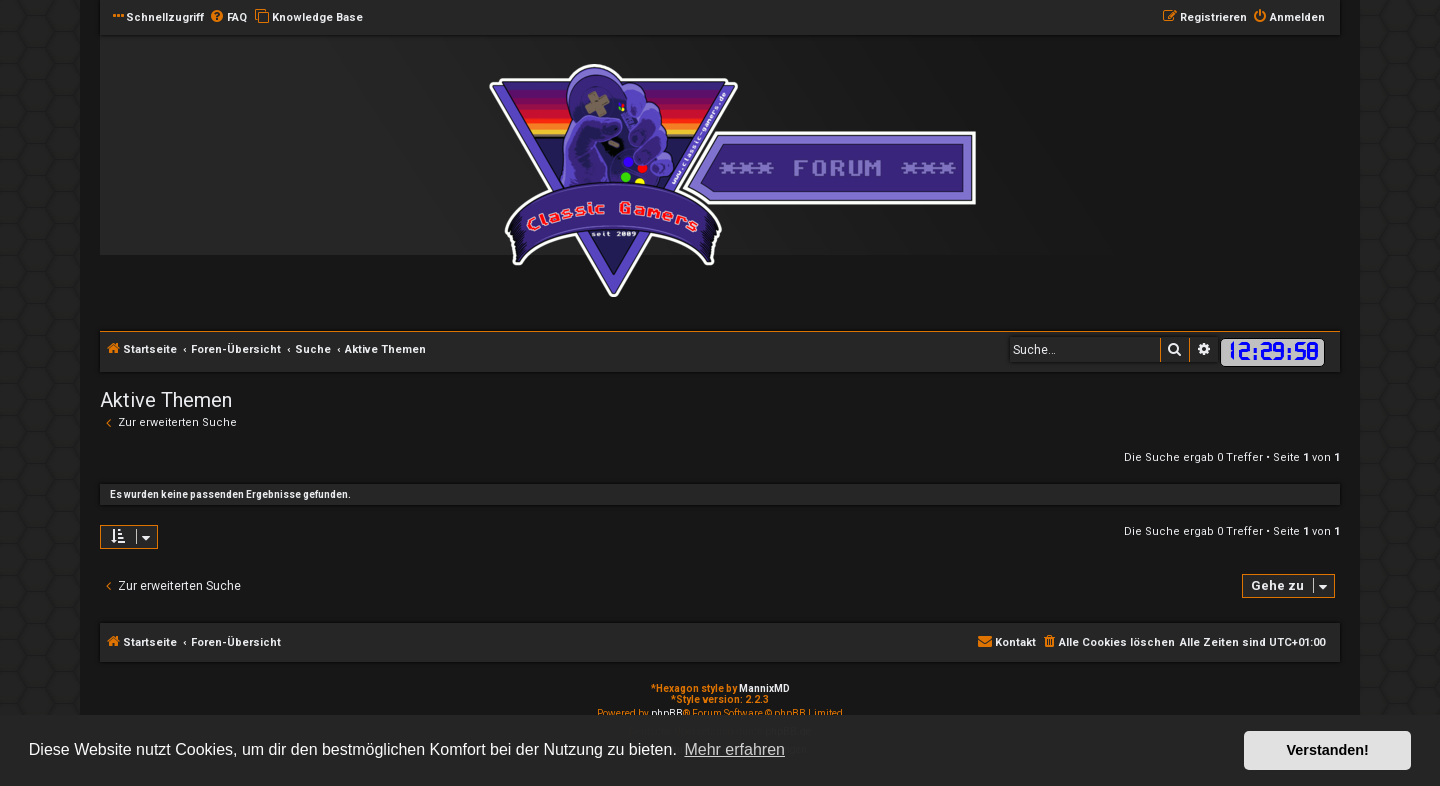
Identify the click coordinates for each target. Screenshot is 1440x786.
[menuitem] (228, 18)
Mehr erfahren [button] (734, 749)
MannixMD (764, 688)
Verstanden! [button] (1328, 750)
